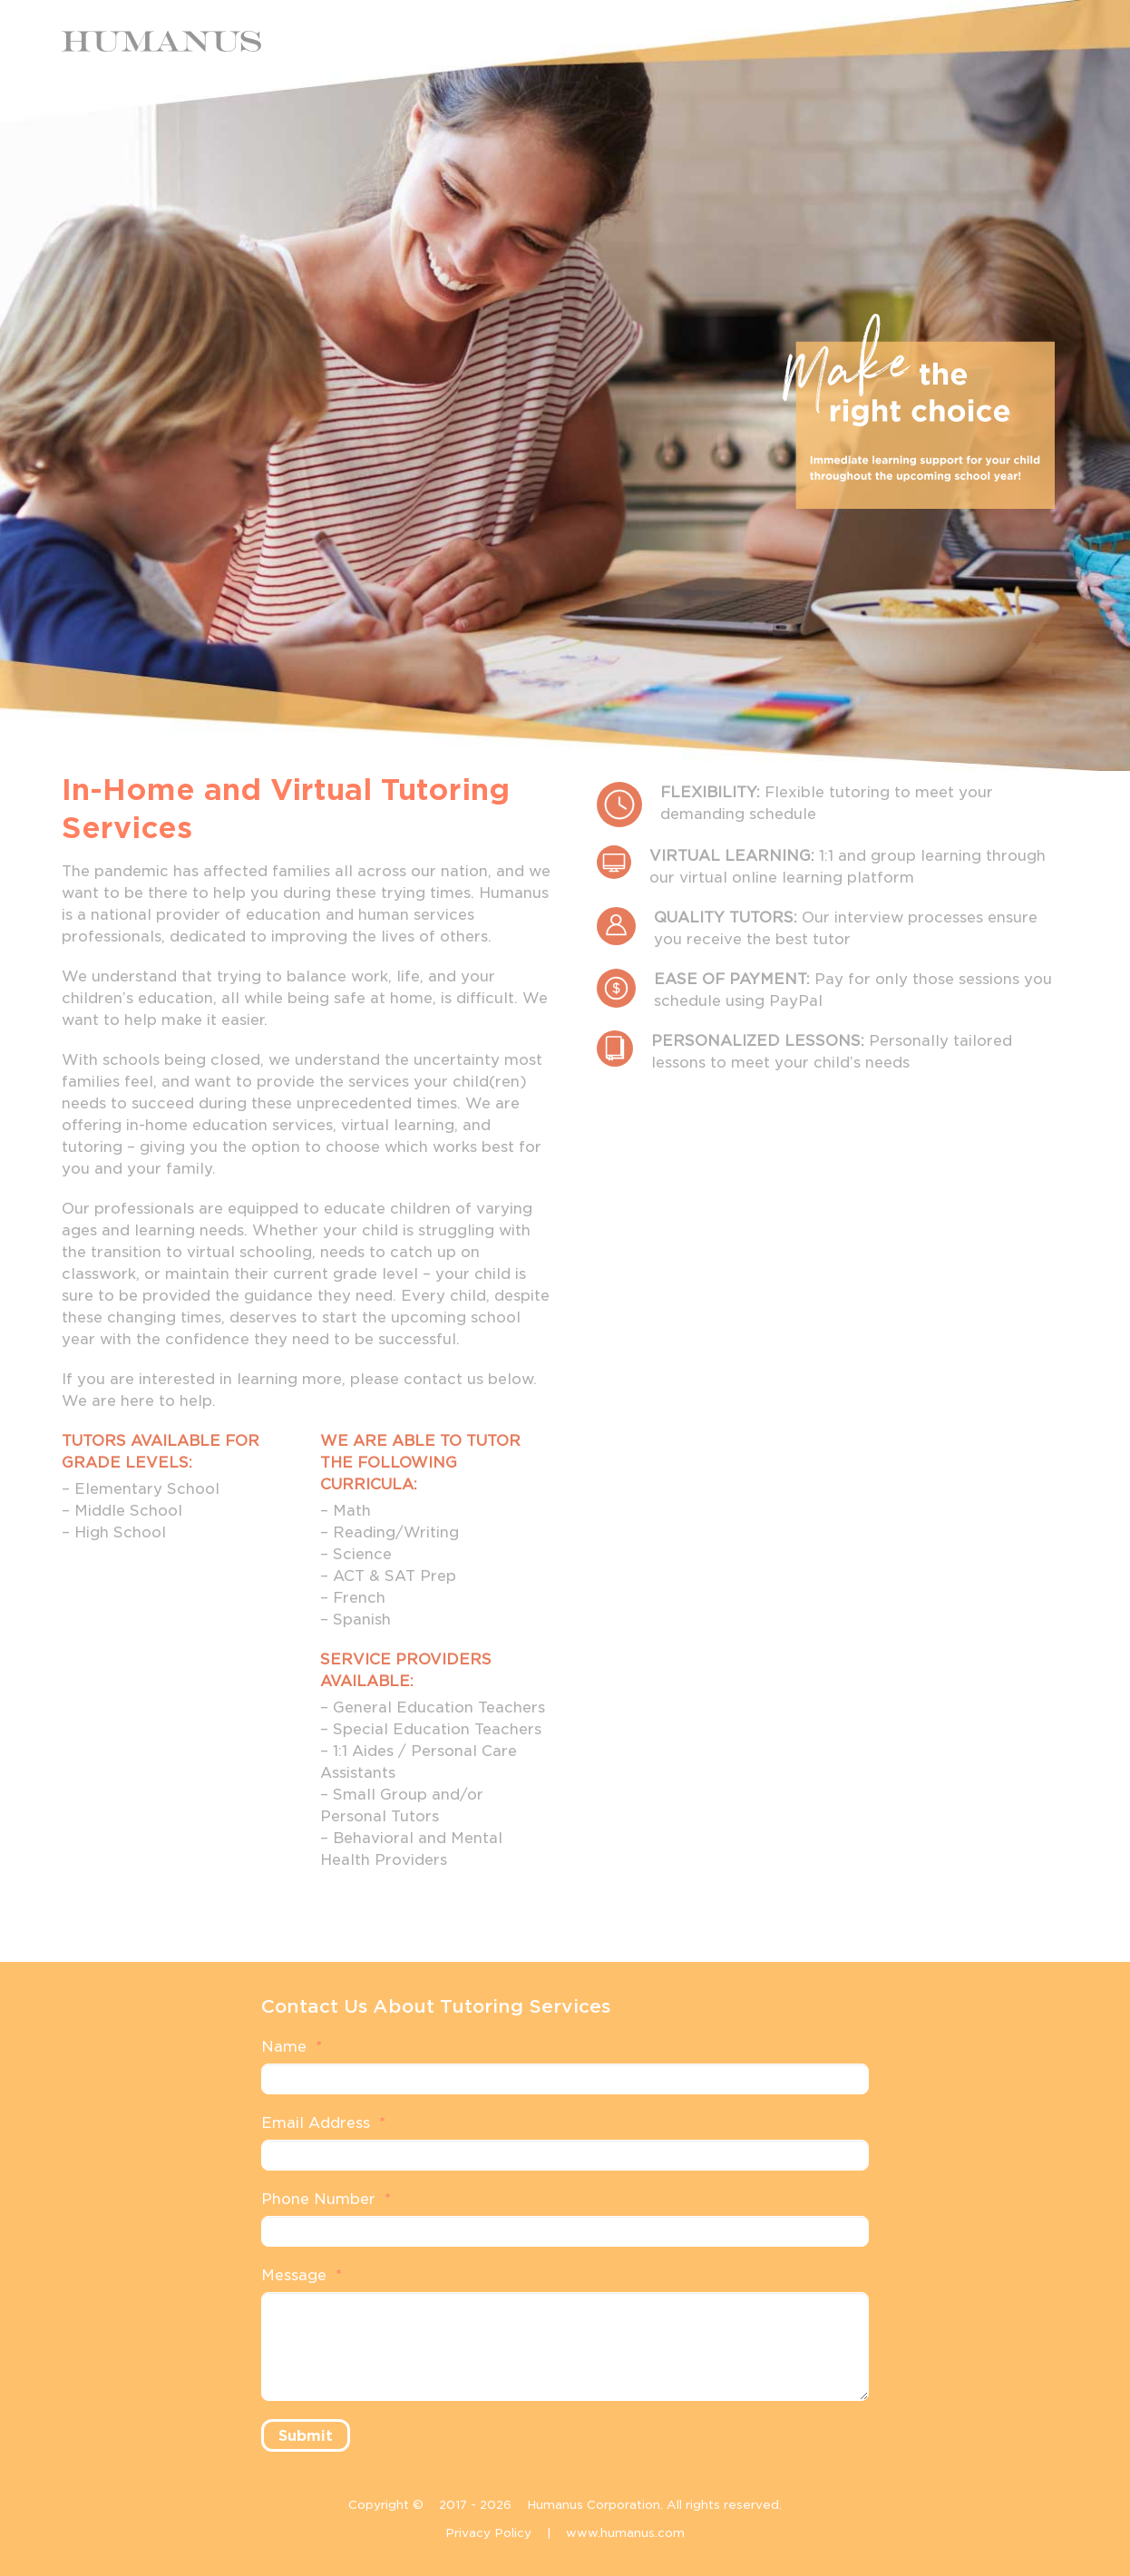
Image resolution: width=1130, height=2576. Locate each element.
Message (301, 2275)
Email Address (323, 2123)
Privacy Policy (488, 2533)
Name (291, 2046)
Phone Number (326, 2199)
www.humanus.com (625, 2533)
